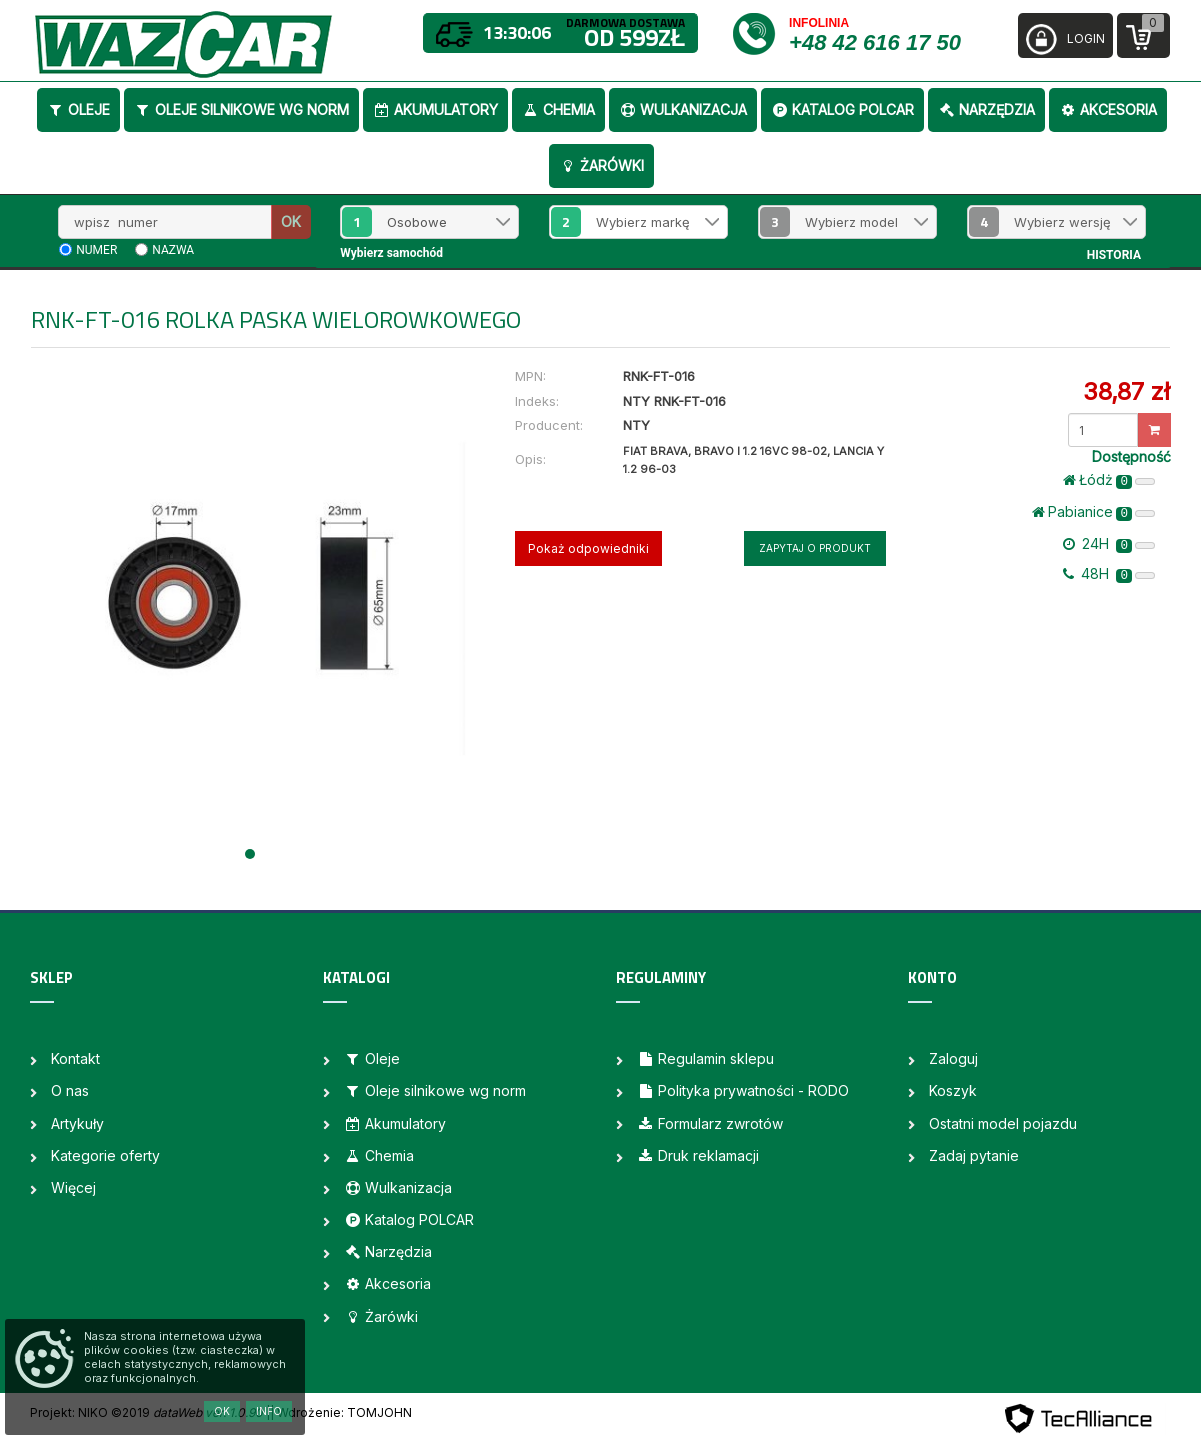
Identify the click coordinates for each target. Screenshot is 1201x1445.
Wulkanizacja (683, 109)
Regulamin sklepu (705, 1058)
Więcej (73, 1187)
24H (1109, 544)
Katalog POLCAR (842, 109)
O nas (70, 1090)
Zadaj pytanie (974, 1155)
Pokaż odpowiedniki (588, 548)
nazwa (173, 250)
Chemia (558, 109)
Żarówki (601, 165)
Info (269, 1411)
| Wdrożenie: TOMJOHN (341, 1412)
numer (96, 250)
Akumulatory (435, 109)
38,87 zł (1126, 391)
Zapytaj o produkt (815, 548)
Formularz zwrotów (710, 1123)
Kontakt (75, 1058)
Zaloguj (953, 1058)
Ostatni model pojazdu (1003, 1123)
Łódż (1109, 480)
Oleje (78, 109)
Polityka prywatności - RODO (743, 1090)
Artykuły (77, 1123)
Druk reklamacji (698, 1155)
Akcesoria (1108, 109)
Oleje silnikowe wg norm (241, 109)
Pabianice (1093, 512)
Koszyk (953, 1090)
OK (291, 221)
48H (1109, 574)
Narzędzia (986, 109)
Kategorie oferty (105, 1155)
